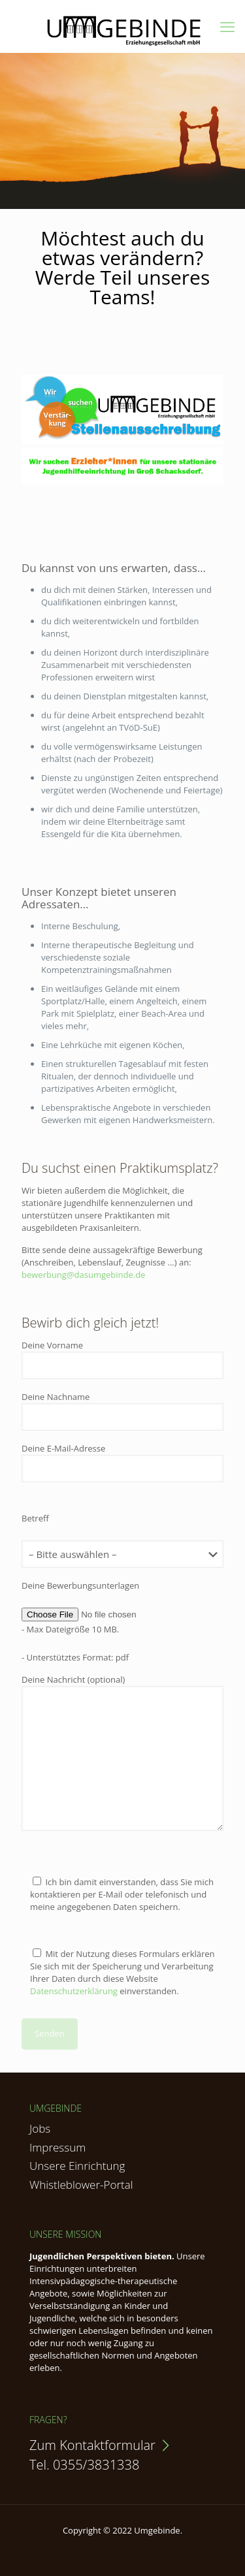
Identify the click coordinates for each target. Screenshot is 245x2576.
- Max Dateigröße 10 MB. (70, 1629)
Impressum (57, 2147)
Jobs (39, 2128)
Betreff (35, 1518)
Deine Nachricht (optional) (122, 1752)
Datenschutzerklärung (74, 1991)
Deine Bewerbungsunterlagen (80, 1585)
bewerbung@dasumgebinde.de (83, 1274)
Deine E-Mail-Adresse (122, 1462)
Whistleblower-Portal (81, 2184)
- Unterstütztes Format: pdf (75, 1657)
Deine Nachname (122, 1411)
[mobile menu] (227, 26)
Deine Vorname (122, 1359)
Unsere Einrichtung (77, 2165)
